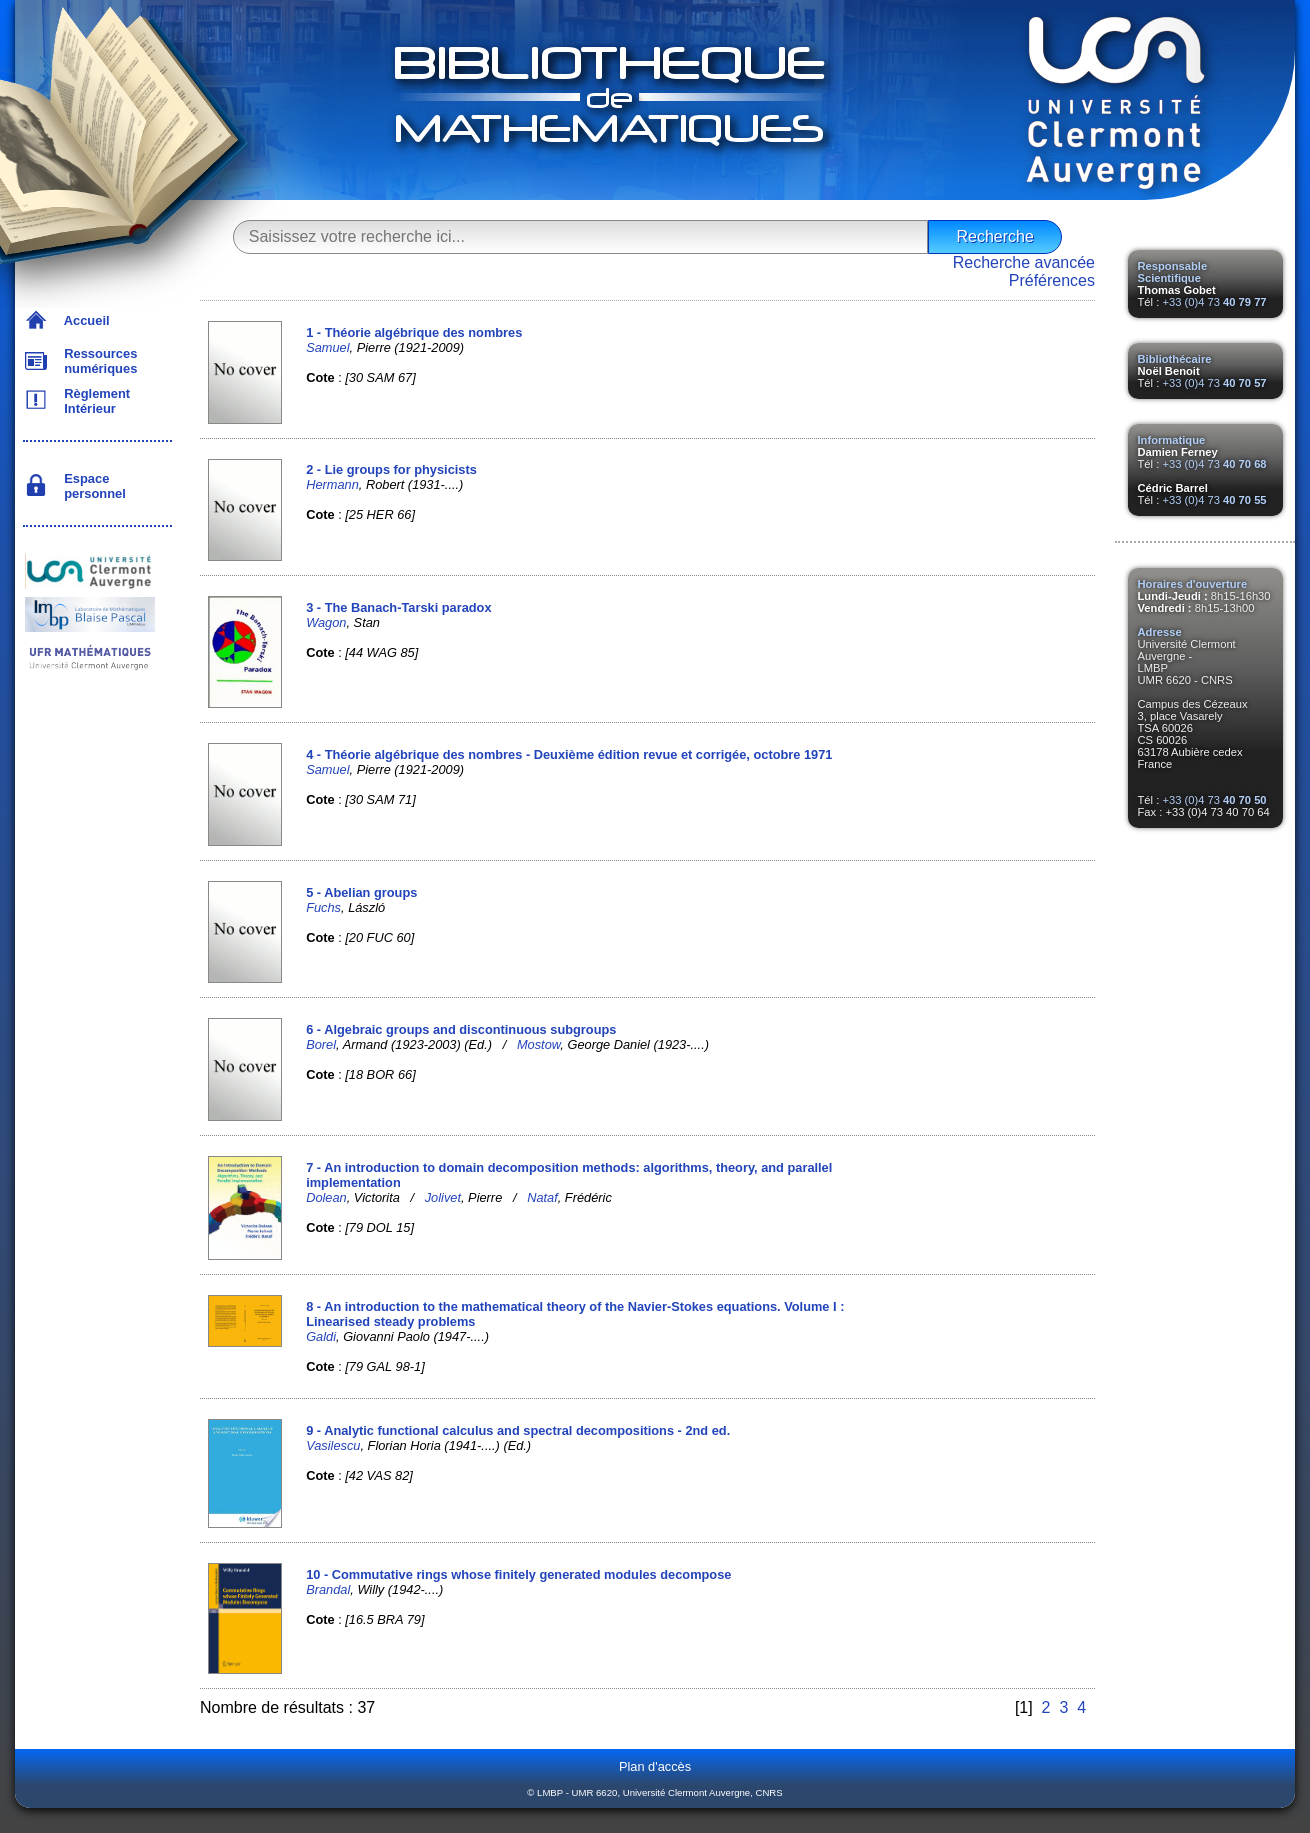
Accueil (83, 320)
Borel (321, 1044)
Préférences (1052, 280)
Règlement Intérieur (93, 401)
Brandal (328, 1589)
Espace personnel (91, 486)
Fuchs (323, 907)
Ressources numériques (97, 361)
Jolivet (443, 1197)
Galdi (321, 1336)
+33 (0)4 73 (1214, 302)
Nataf (542, 1197)
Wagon (326, 622)
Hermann (332, 484)
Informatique (1172, 440)
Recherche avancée (1024, 262)
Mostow (538, 1044)
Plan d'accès (655, 1766)
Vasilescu (333, 1445)
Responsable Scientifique (1173, 272)
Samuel (327, 347)
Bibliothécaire (1175, 359)
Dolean (326, 1197)
